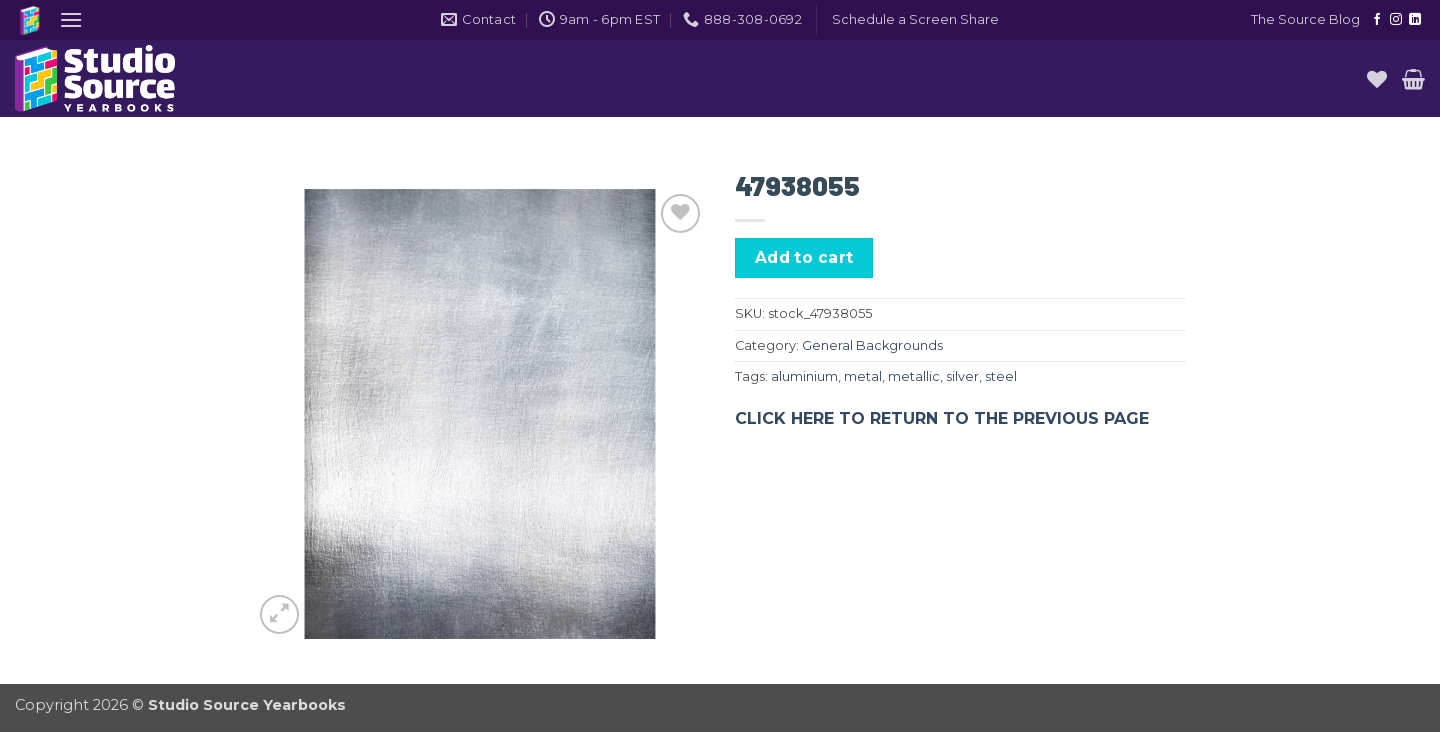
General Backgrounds (872, 345)
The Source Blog (1305, 19)
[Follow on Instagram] (1396, 20)
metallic (914, 376)
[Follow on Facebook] (1377, 20)
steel (1001, 376)
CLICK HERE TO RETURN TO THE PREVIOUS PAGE (942, 418)
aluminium (804, 376)
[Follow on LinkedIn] (1415, 20)
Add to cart (804, 257)
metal (863, 376)
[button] (71, 19)
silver (962, 376)
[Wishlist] (1377, 79)
